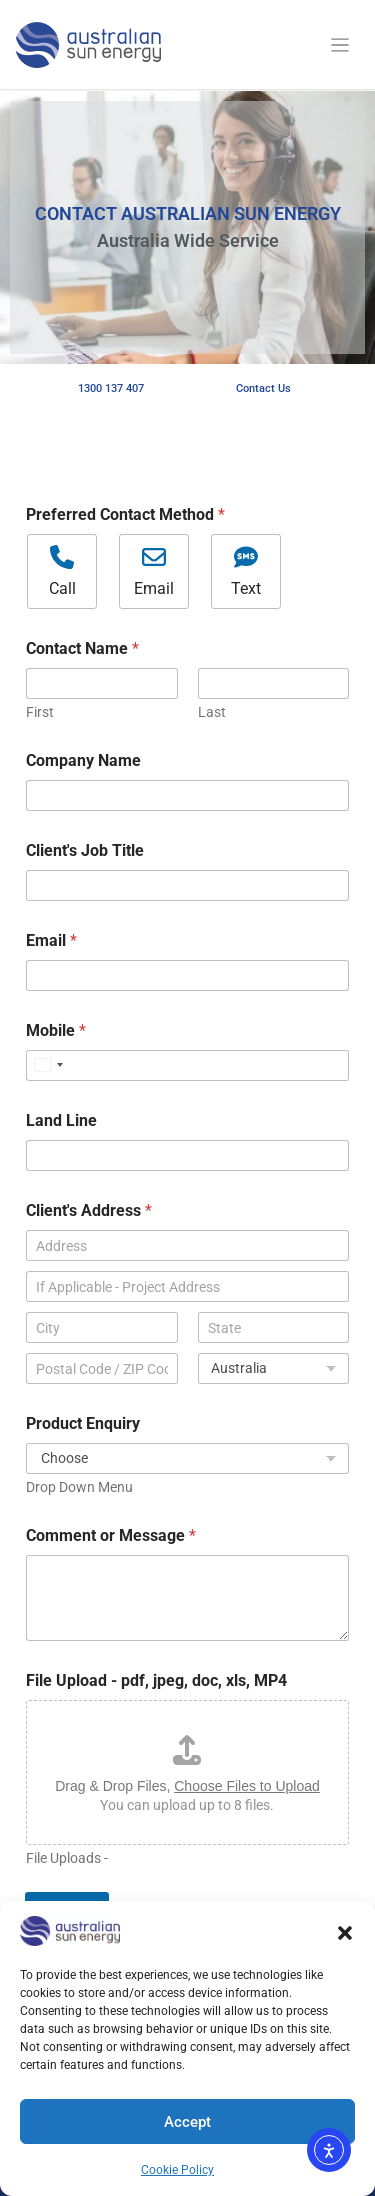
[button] (345, 1931)
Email (51, 940)
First (40, 712)
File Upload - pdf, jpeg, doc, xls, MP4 (156, 1680)
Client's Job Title (85, 850)
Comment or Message (111, 1535)
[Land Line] (187, 1155)
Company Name (83, 760)
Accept (187, 2122)
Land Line (61, 1120)
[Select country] (48, 1065)
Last (212, 712)
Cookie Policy (177, 2170)
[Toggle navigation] (340, 45)
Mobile (56, 1030)
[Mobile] (187, 1065)
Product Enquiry (83, 1423)
